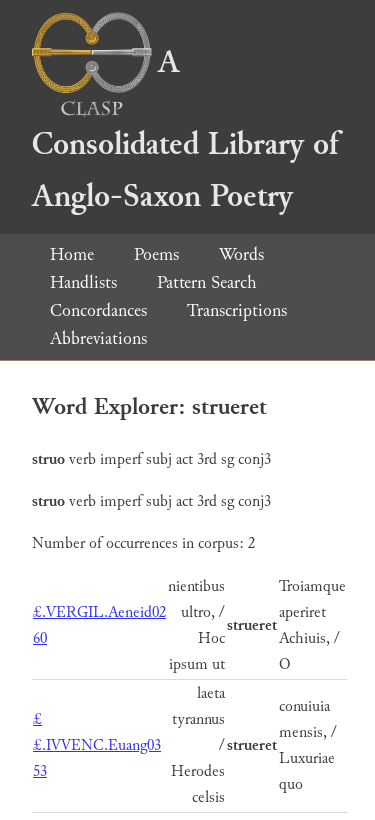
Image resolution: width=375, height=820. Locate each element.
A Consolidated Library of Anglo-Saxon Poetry (185, 129)
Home (72, 254)
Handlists (83, 282)
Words (241, 254)
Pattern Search (207, 282)
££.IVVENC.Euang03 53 (97, 745)
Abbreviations (98, 338)
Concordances (98, 310)
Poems (156, 254)
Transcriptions (237, 310)
